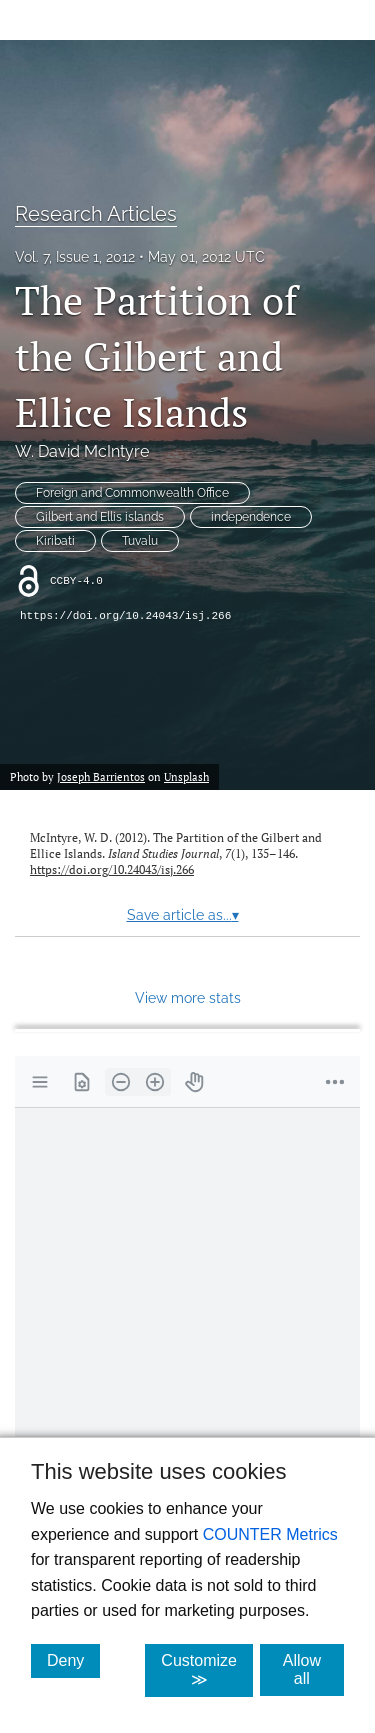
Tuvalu (140, 541)
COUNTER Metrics (270, 1534)
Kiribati (55, 541)
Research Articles (96, 214)
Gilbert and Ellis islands (100, 517)
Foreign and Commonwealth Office (132, 493)
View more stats (188, 997)
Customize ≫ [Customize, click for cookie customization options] (207, 1670)
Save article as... (183, 915)
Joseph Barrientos (101, 776)
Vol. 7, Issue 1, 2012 (75, 257)
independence (251, 517)
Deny (73, 1660)
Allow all (313, 1669)
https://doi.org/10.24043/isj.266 (125, 616)
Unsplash (186, 776)
